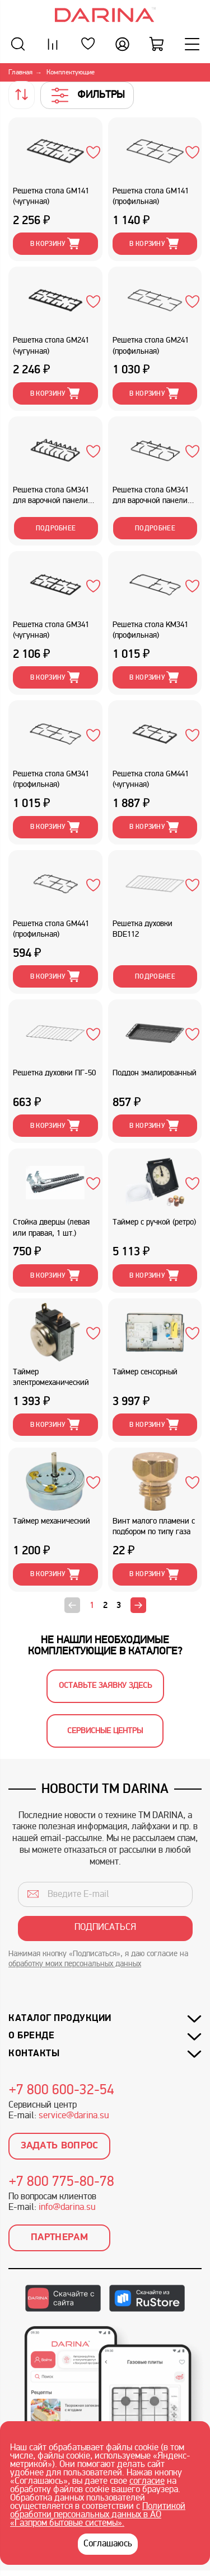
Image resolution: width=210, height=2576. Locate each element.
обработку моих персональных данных (74, 1964)
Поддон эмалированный (155, 1073)
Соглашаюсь (107, 2544)
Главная (20, 72)
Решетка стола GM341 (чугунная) (51, 630)
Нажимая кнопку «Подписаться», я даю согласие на (98, 1959)
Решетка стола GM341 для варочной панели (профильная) (151, 496)
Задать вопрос (60, 2146)
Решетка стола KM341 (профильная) (150, 630)
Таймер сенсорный (145, 1372)
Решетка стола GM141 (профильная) (151, 196)
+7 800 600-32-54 (61, 2091)
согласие (147, 2481)
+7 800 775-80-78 (61, 2182)
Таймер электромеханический (51, 1377)
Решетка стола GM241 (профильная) (151, 345)
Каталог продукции (59, 2018)
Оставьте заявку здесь (105, 1686)
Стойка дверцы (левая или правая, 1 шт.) (51, 1227)
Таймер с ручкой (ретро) (154, 1222)
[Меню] (192, 44)
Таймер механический (51, 1521)
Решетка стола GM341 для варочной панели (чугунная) (51, 496)
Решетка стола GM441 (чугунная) (151, 779)
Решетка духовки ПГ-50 (54, 1073)
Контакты (33, 2053)
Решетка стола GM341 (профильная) (51, 779)
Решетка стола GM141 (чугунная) (51, 196)
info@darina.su (67, 2207)
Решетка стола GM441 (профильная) (51, 929)
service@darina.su (74, 2116)
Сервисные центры (105, 1731)
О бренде (31, 2036)
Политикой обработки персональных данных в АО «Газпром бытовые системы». (97, 2515)
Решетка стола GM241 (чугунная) (51, 345)
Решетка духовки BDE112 (142, 929)
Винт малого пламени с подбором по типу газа (154, 1526)
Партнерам (59, 2237)
